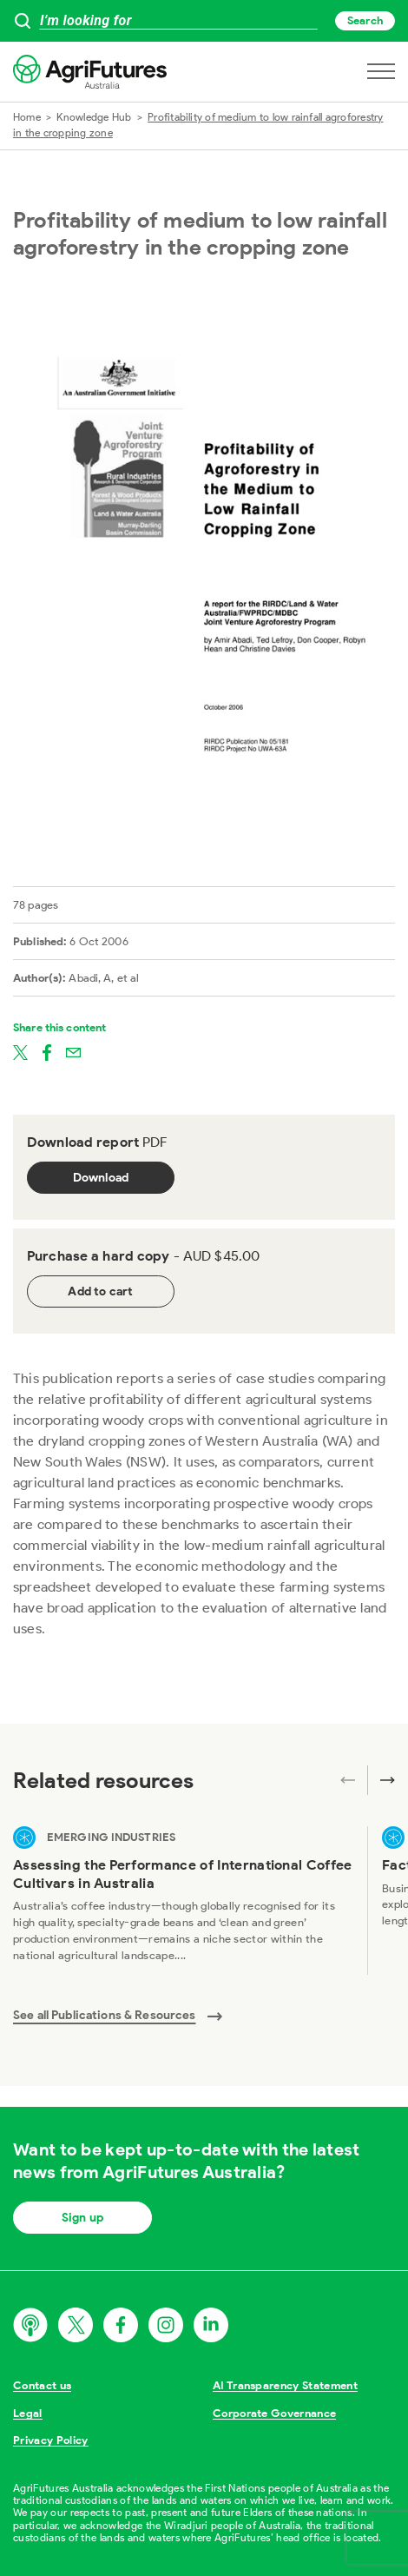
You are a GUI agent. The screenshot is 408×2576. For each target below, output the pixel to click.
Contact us (42, 2385)
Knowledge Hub (93, 116)
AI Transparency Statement (285, 2385)
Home (27, 116)
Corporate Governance (275, 2413)
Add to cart (100, 1291)
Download (101, 1177)
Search (365, 20)
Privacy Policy (51, 2440)
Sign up (82, 2217)
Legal (28, 2413)
